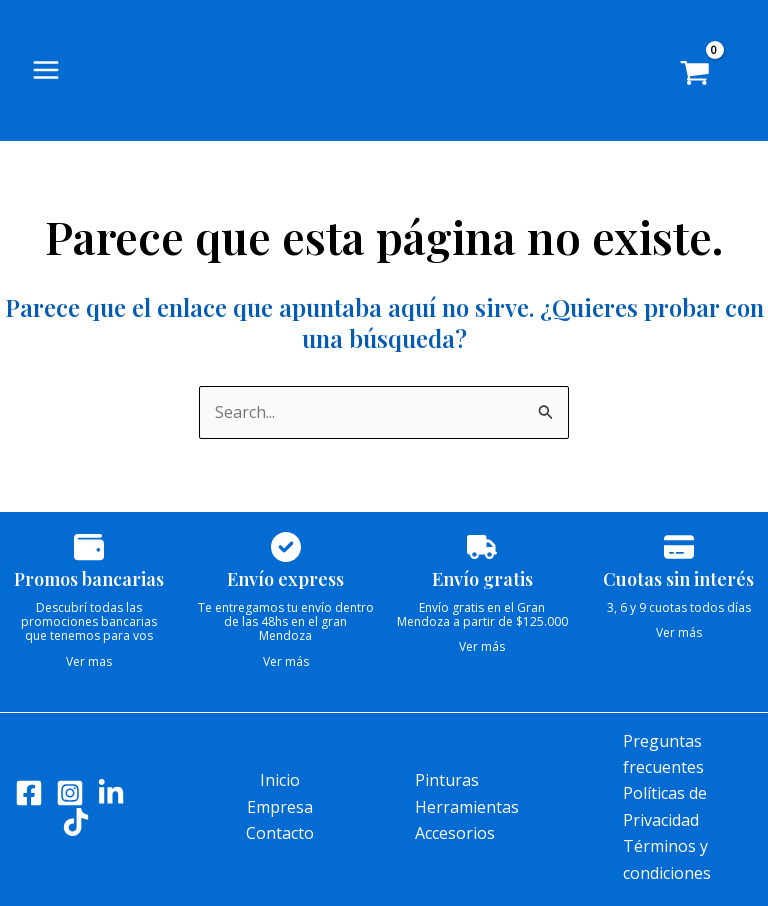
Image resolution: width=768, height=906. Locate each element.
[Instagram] (70, 793)
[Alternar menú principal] (46, 74)
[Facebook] (29, 793)
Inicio (280, 780)
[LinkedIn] (111, 793)
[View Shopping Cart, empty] (709, 80)
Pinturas (447, 780)
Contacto (280, 833)
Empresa (280, 807)
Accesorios (455, 833)
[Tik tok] (76, 822)
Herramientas (467, 807)
